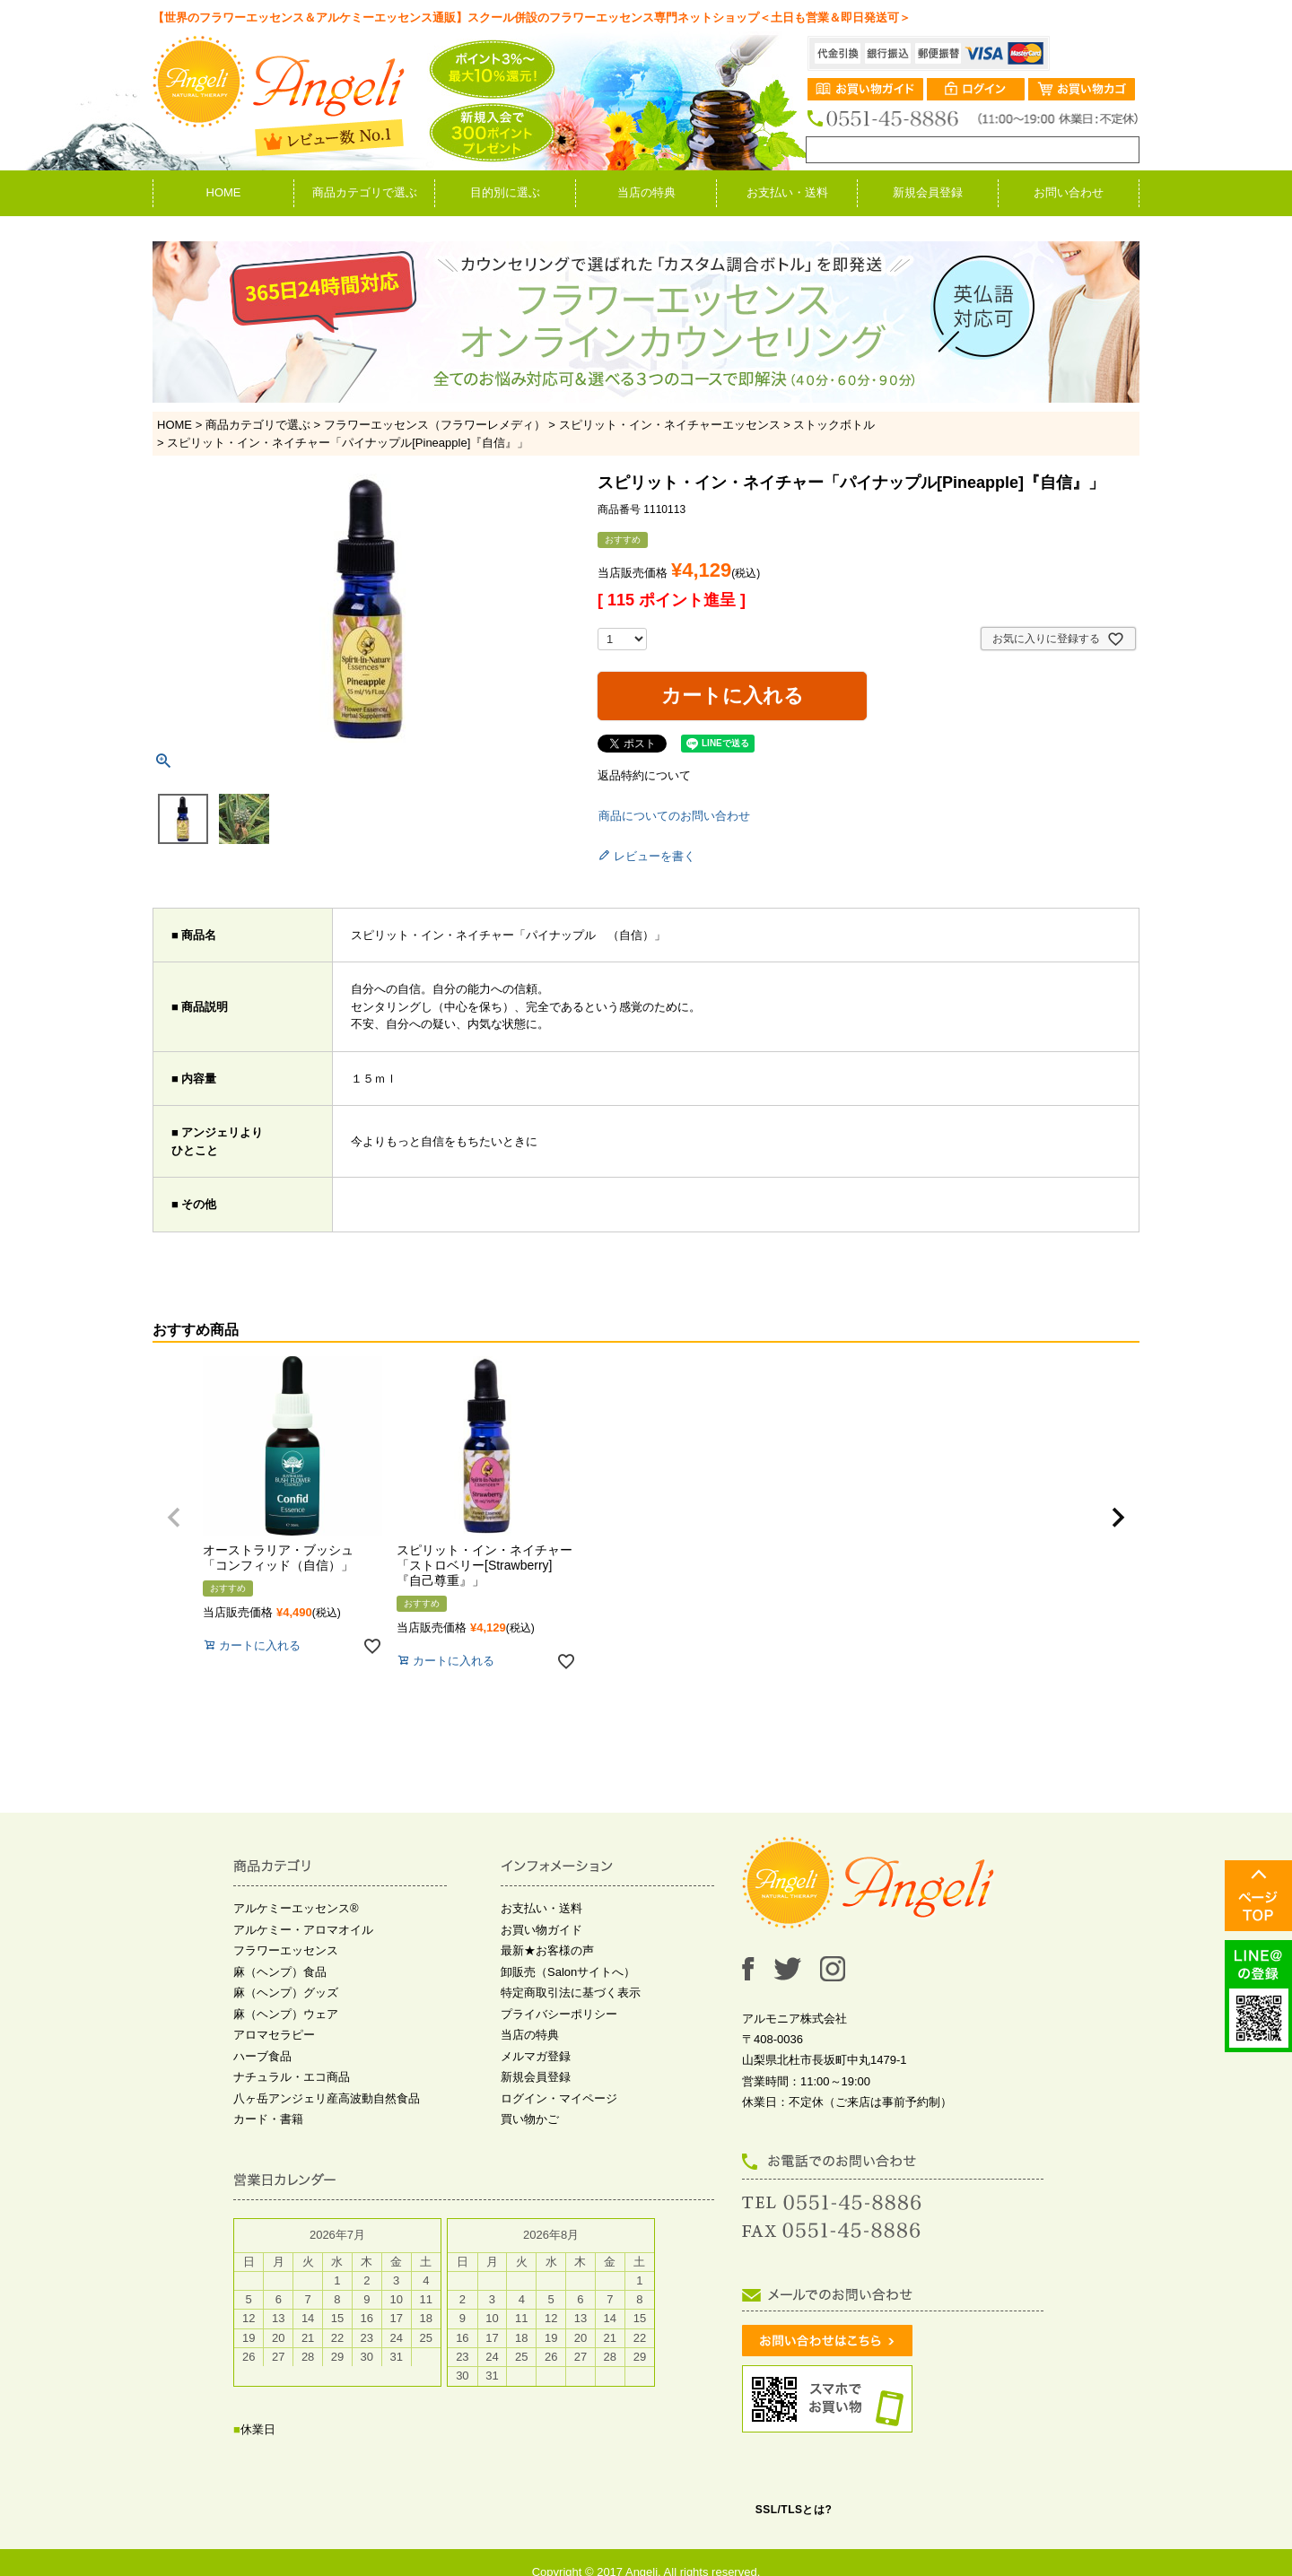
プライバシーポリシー (559, 2014)
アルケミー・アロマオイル (303, 1929)
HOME (223, 192)
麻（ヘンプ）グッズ (285, 1992)
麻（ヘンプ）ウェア (285, 2014)
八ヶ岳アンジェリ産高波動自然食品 (326, 2098)
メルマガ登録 (536, 2056)
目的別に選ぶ (505, 192)
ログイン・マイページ (559, 2098)
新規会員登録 (928, 192)
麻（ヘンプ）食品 (280, 1972)
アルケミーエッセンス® (296, 1908)
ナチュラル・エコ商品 (291, 2077)
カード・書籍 (268, 2119)
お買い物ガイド (541, 1929)
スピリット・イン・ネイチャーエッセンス (670, 424)
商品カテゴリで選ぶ (364, 192)
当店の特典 (646, 192)
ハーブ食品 (262, 2056)
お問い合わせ (1069, 192)
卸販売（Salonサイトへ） (568, 1972)
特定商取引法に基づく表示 (571, 1992)
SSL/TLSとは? (794, 2509)
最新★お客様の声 (547, 1950)
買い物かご (530, 2119)
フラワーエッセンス (285, 1950)
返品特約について (644, 775)
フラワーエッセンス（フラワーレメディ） (435, 424)
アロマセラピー (274, 2034)
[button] (174, 1517)
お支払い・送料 (787, 192)
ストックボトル (834, 424)
